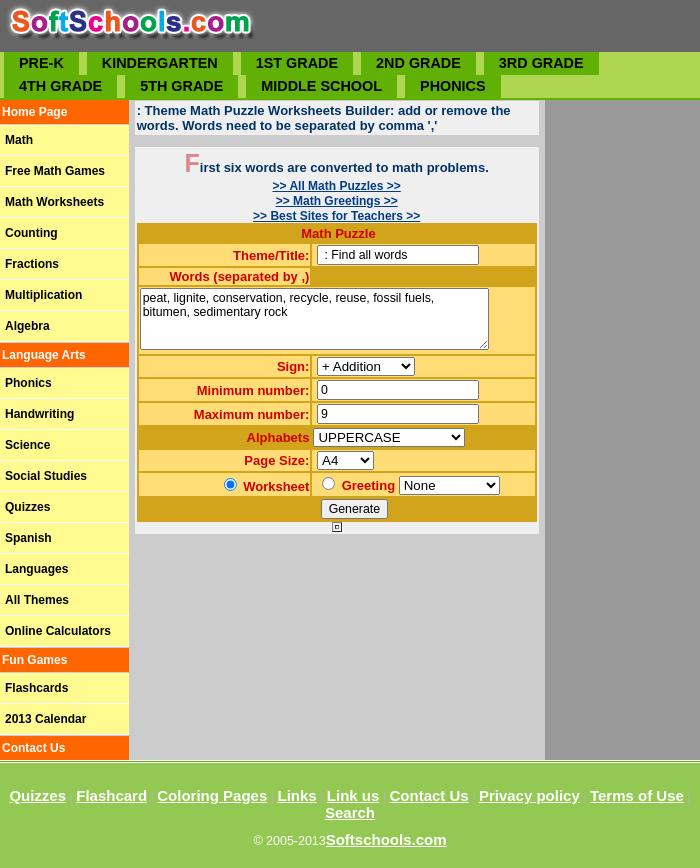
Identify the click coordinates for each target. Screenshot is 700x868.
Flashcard (111, 795)
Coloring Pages (212, 795)
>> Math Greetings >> (337, 201)
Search (350, 812)
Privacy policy (529, 795)
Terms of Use (637, 795)
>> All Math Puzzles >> (337, 186)
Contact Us (429, 795)
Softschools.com (386, 839)
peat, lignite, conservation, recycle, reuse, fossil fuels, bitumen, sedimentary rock (314, 319)
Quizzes (37, 795)
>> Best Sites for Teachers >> (336, 216)
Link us (353, 795)
